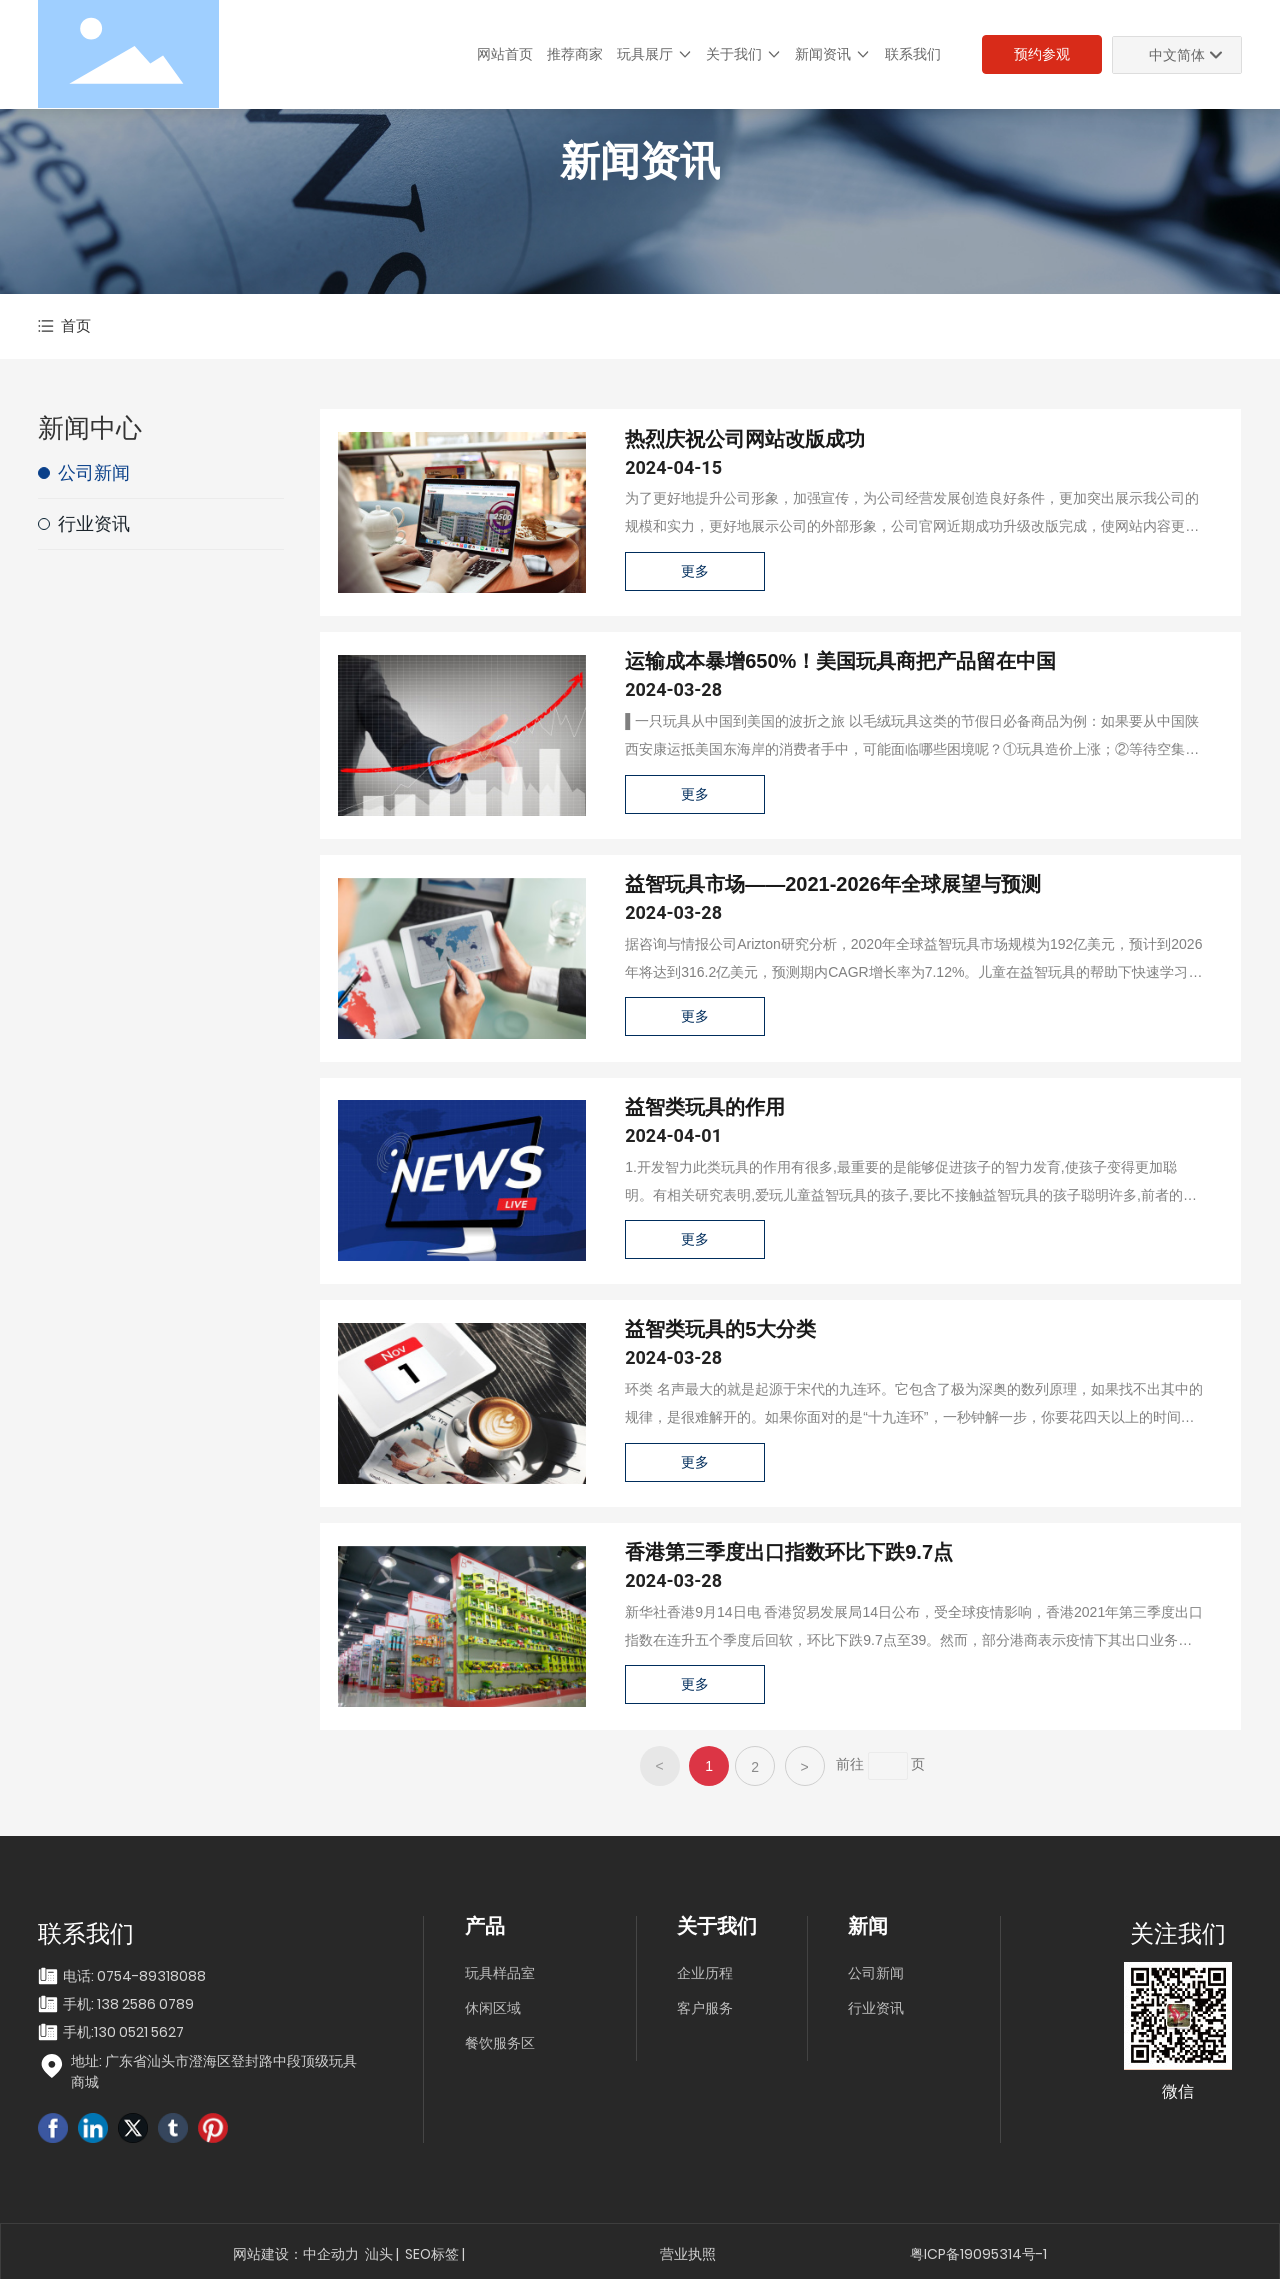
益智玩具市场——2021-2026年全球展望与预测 (833, 884)
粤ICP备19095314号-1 (978, 2254)
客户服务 (705, 2008)
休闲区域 (493, 2008)
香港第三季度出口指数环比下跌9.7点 (789, 1552)
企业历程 (705, 1973)
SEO (418, 2254)
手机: (78, 2032)
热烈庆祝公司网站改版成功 (745, 439)
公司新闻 (876, 1973)
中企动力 (331, 2254)
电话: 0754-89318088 (134, 1976)
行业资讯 (876, 2008)
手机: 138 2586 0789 (128, 2004)
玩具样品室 (500, 1973)
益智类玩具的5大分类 (720, 1329)
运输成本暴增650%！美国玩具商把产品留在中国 (840, 661)
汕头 (379, 2254)
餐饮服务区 (500, 2043)
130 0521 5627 (139, 2032)
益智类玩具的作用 (705, 1107)
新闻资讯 (640, 161)
